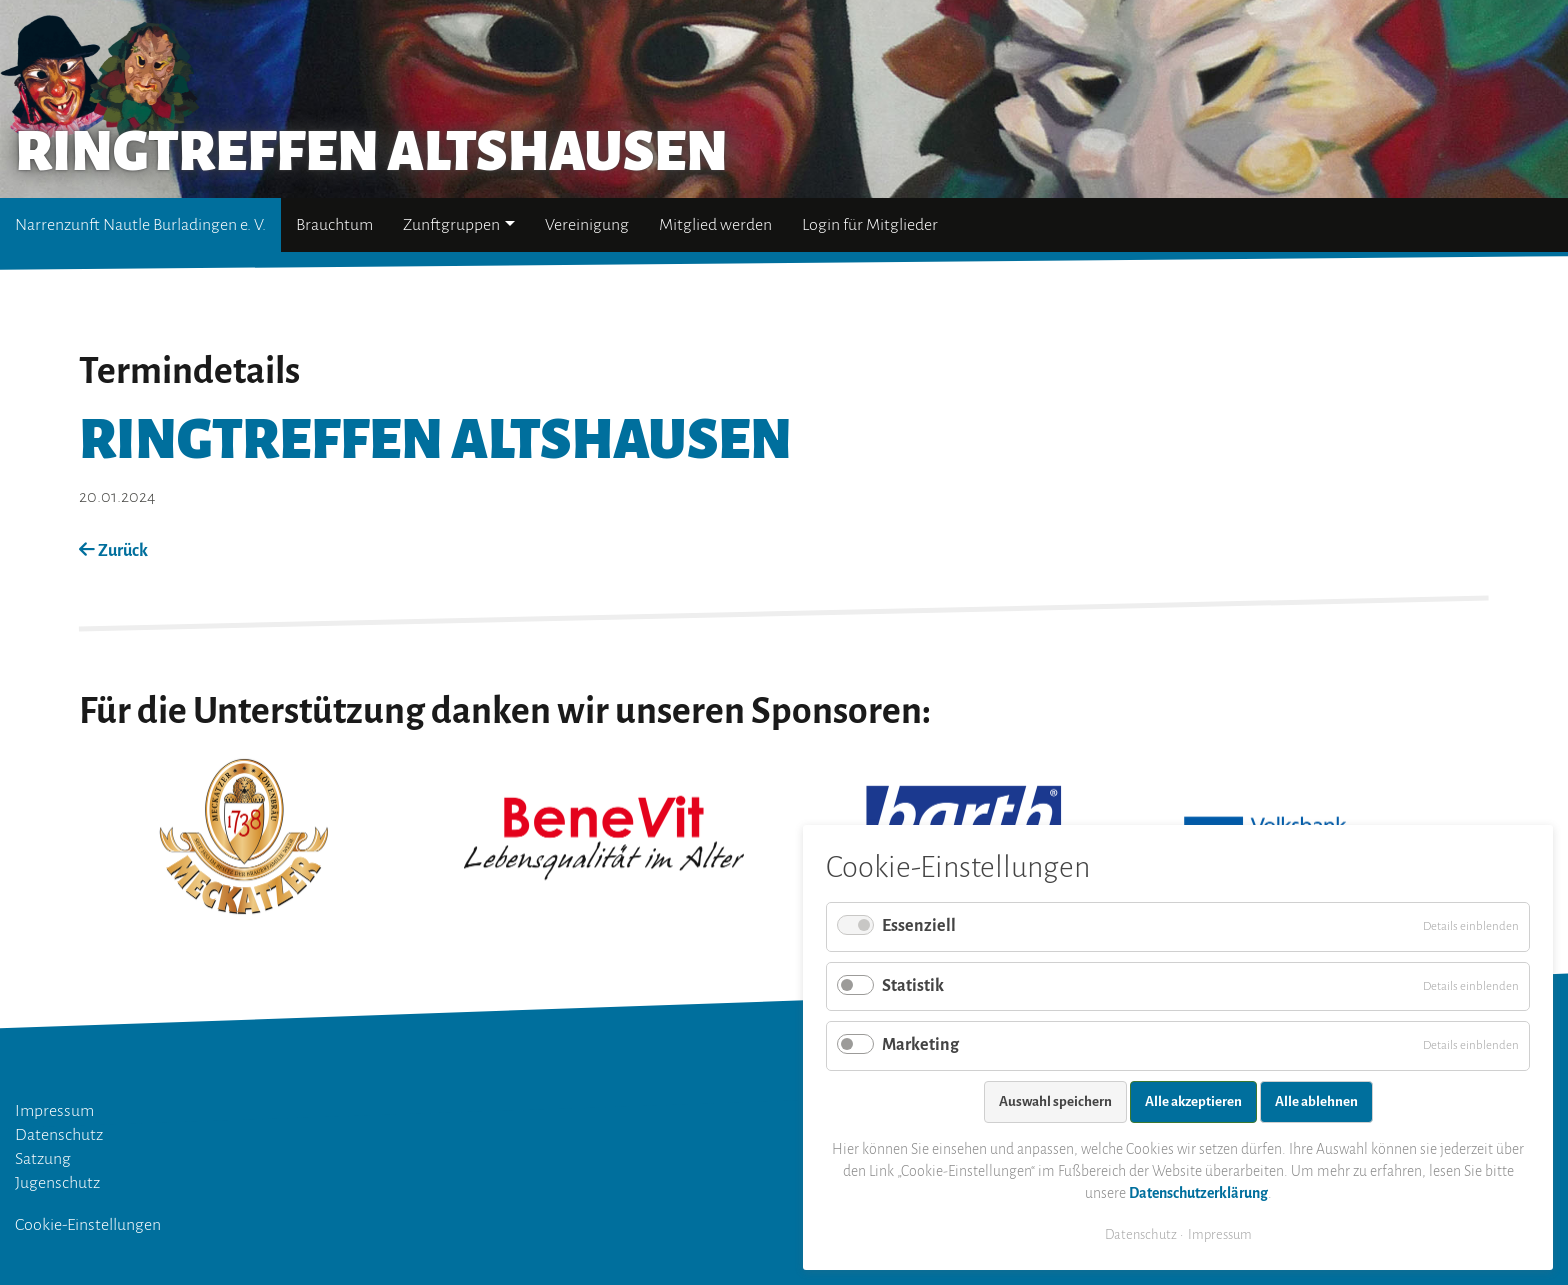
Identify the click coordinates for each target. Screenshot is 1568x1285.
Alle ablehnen (1316, 1101)
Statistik (913, 986)
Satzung (43, 1159)
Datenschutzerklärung (1198, 1193)
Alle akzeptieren (1193, 1101)
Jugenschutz (57, 1183)
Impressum (54, 1111)
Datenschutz (59, 1135)
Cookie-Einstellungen (88, 1225)
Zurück (113, 551)
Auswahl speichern (1055, 1101)
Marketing (920, 1045)
